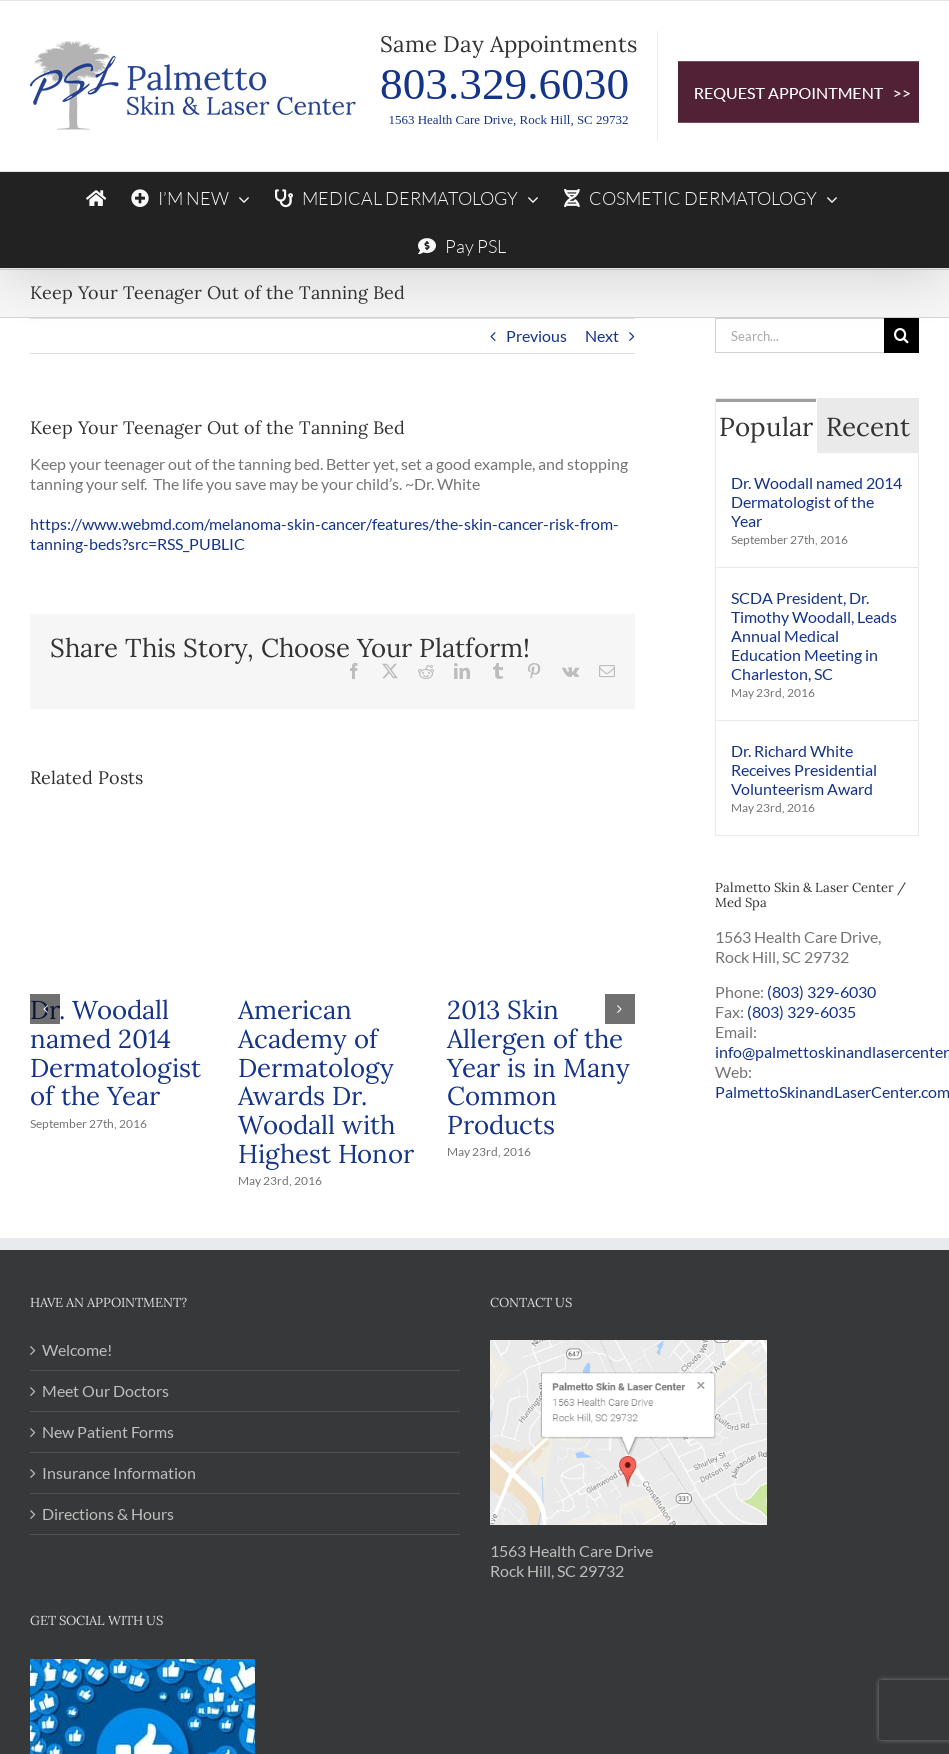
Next (602, 335)
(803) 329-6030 (821, 991)
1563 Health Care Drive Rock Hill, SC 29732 (571, 1560)
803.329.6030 (504, 84)
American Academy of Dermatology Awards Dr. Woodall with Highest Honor (326, 1081)
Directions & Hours (108, 1513)
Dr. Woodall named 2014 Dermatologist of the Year (115, 1052)
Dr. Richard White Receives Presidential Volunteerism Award (804, 769)
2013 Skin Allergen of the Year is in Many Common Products (538, 1067)
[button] (45, 1009)
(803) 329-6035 (801, 1011)
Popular (766, 426)
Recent (868, 426)
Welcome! (77, 1349)
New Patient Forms (108, 1431)
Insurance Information (119, 1472)
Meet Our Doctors (105, 1390)
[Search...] (799, 335)
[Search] (901, 335)
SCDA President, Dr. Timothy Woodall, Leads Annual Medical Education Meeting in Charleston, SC (814, 635)
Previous (536, 335)
